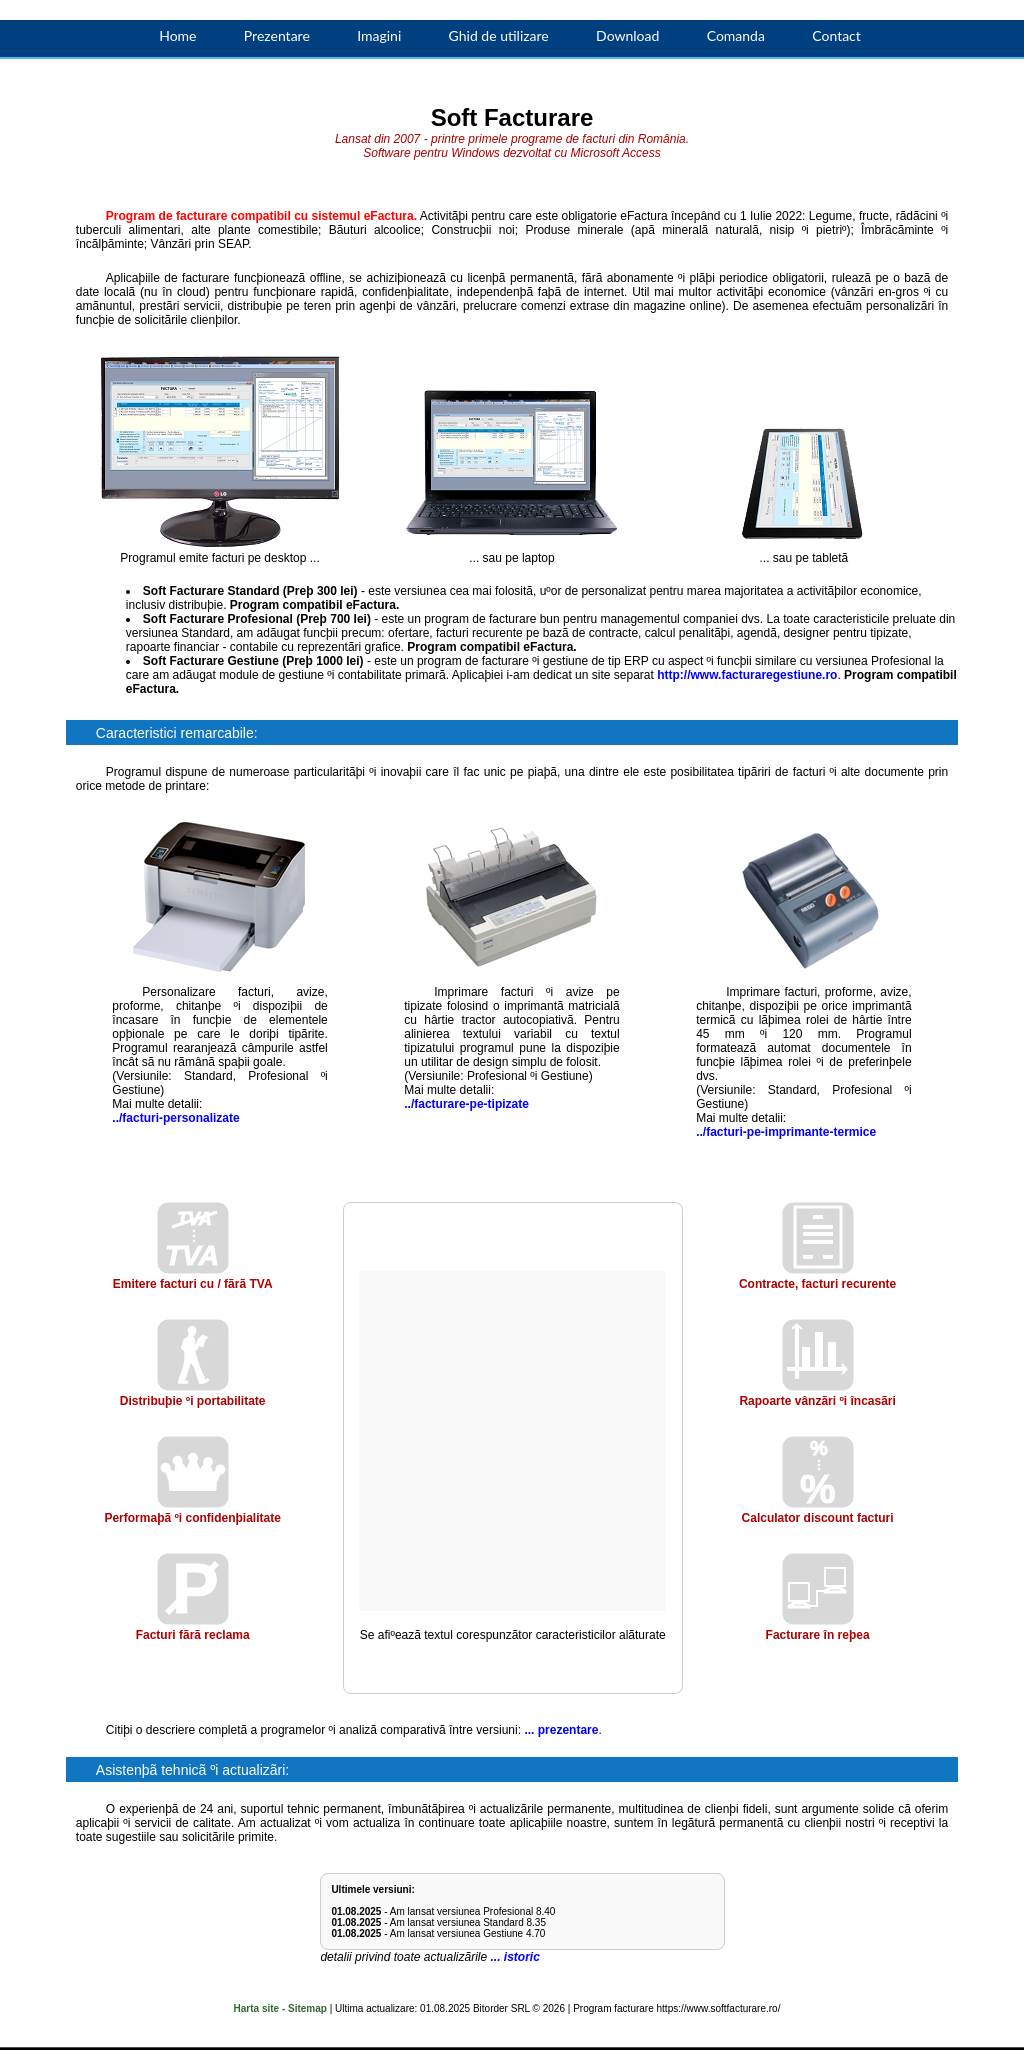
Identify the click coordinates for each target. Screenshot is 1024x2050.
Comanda (736, 35)
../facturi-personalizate (175, 1118)
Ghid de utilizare (499, 35)
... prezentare (561, 1730)
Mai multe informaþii (884, 2000)
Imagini (379, 35)
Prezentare (277, 35)
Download (627, 35)
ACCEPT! (930, 2029)
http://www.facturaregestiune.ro (747, 675)
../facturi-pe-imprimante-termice (786, 1132)
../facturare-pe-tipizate (466, 1104)
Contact (836, 35)
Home (177, 35)
